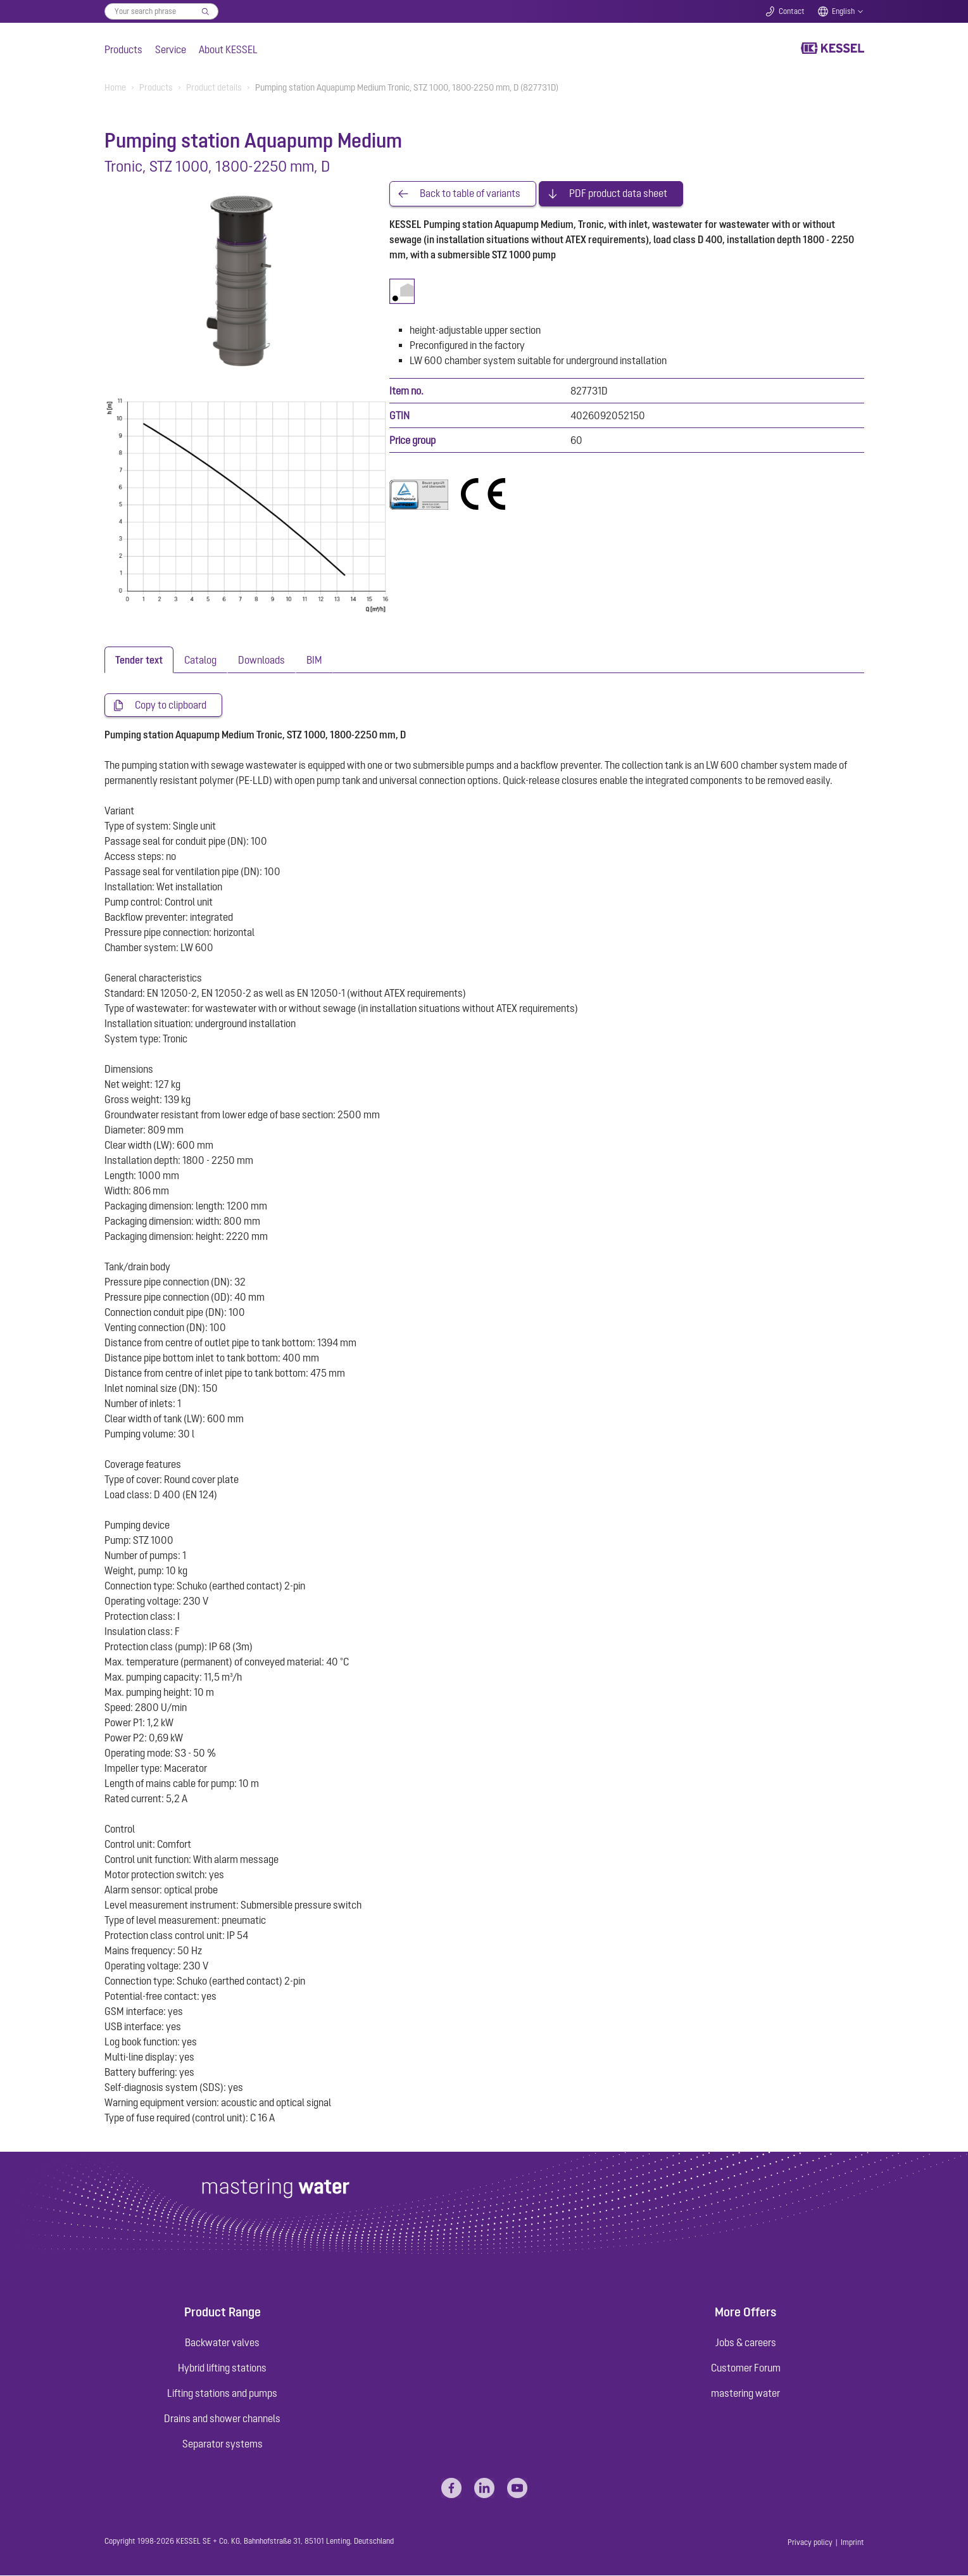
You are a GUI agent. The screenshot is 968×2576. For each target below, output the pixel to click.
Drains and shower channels (222, 2419)
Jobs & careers (745, 2343)
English (843, 11)
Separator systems (222, 2444)
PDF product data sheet (618, 193)
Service (170, 49)
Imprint (852, 2543)
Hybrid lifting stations (222, 2368)
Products (123, 49)
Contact (792, 11)
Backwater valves (222, 2343)
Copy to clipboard (170, 705)
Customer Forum (746, 2368)
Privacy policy (810, 2543)
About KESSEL (228, 49)
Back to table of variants (470, 193)
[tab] (138, 660)
